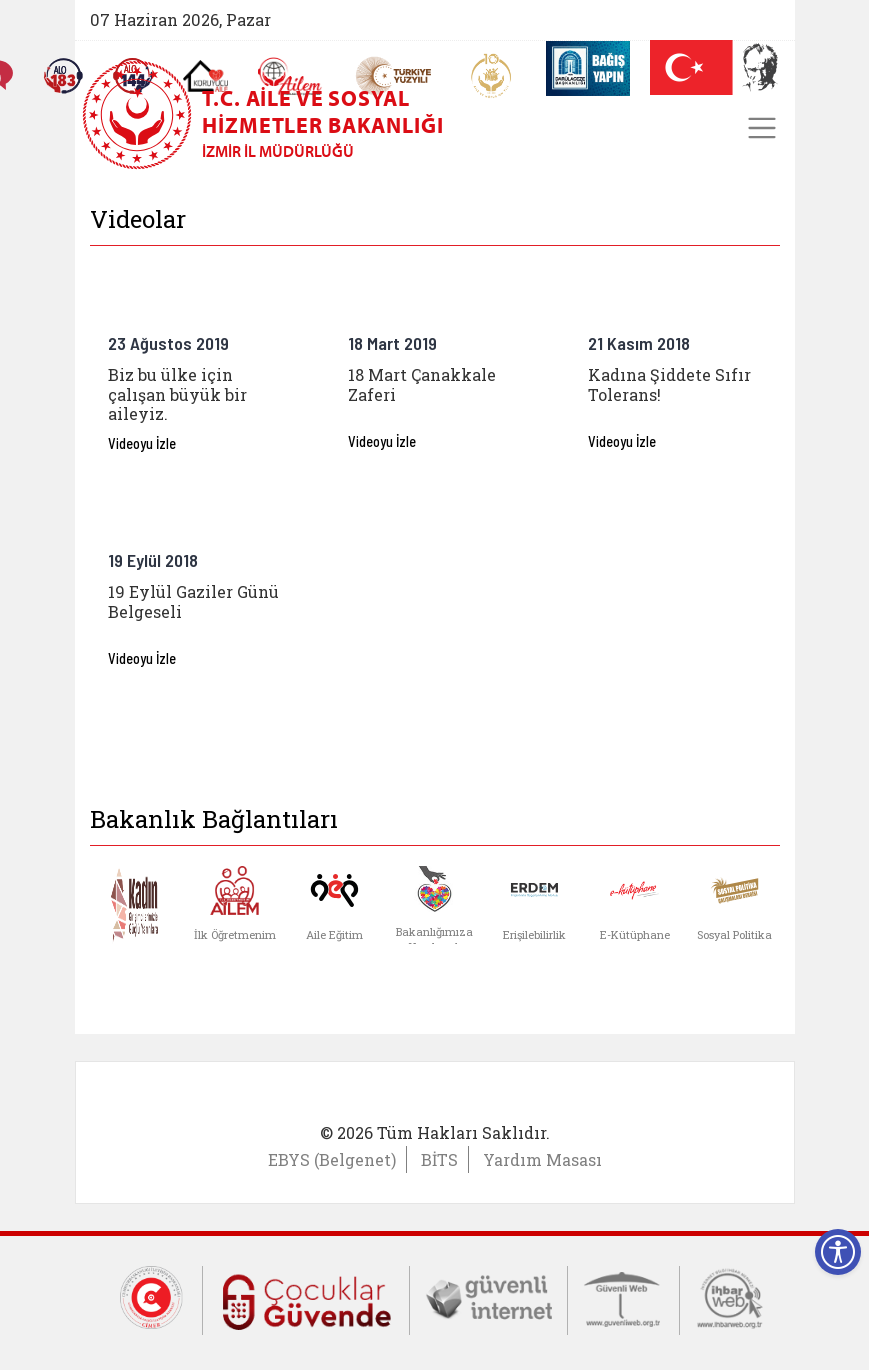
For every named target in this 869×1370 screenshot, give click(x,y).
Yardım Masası (542, 1159)
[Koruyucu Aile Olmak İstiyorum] (204, 76)
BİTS (439, 1159)
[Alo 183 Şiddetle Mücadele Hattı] (62, 76)
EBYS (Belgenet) (332, 1159)
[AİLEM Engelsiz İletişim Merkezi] (289, 76)
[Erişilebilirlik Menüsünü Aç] (838, 1252)
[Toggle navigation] (762, 128)
